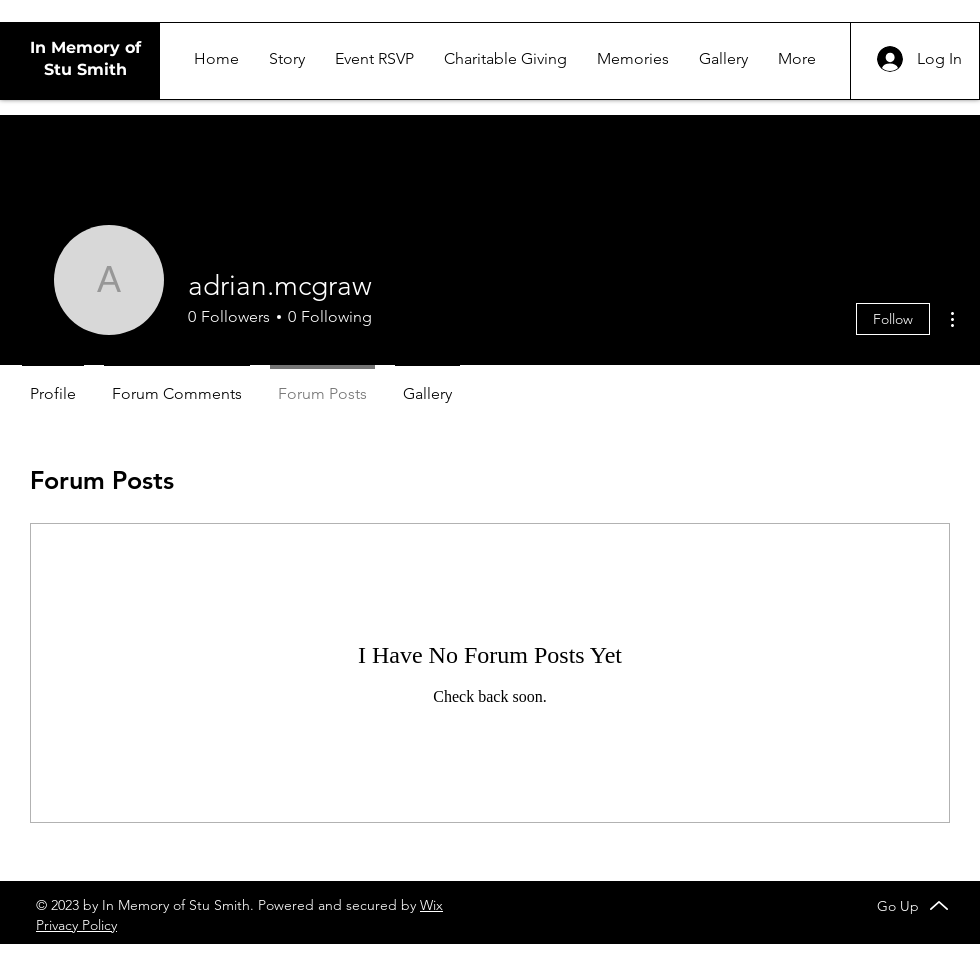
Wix (431, 905)
